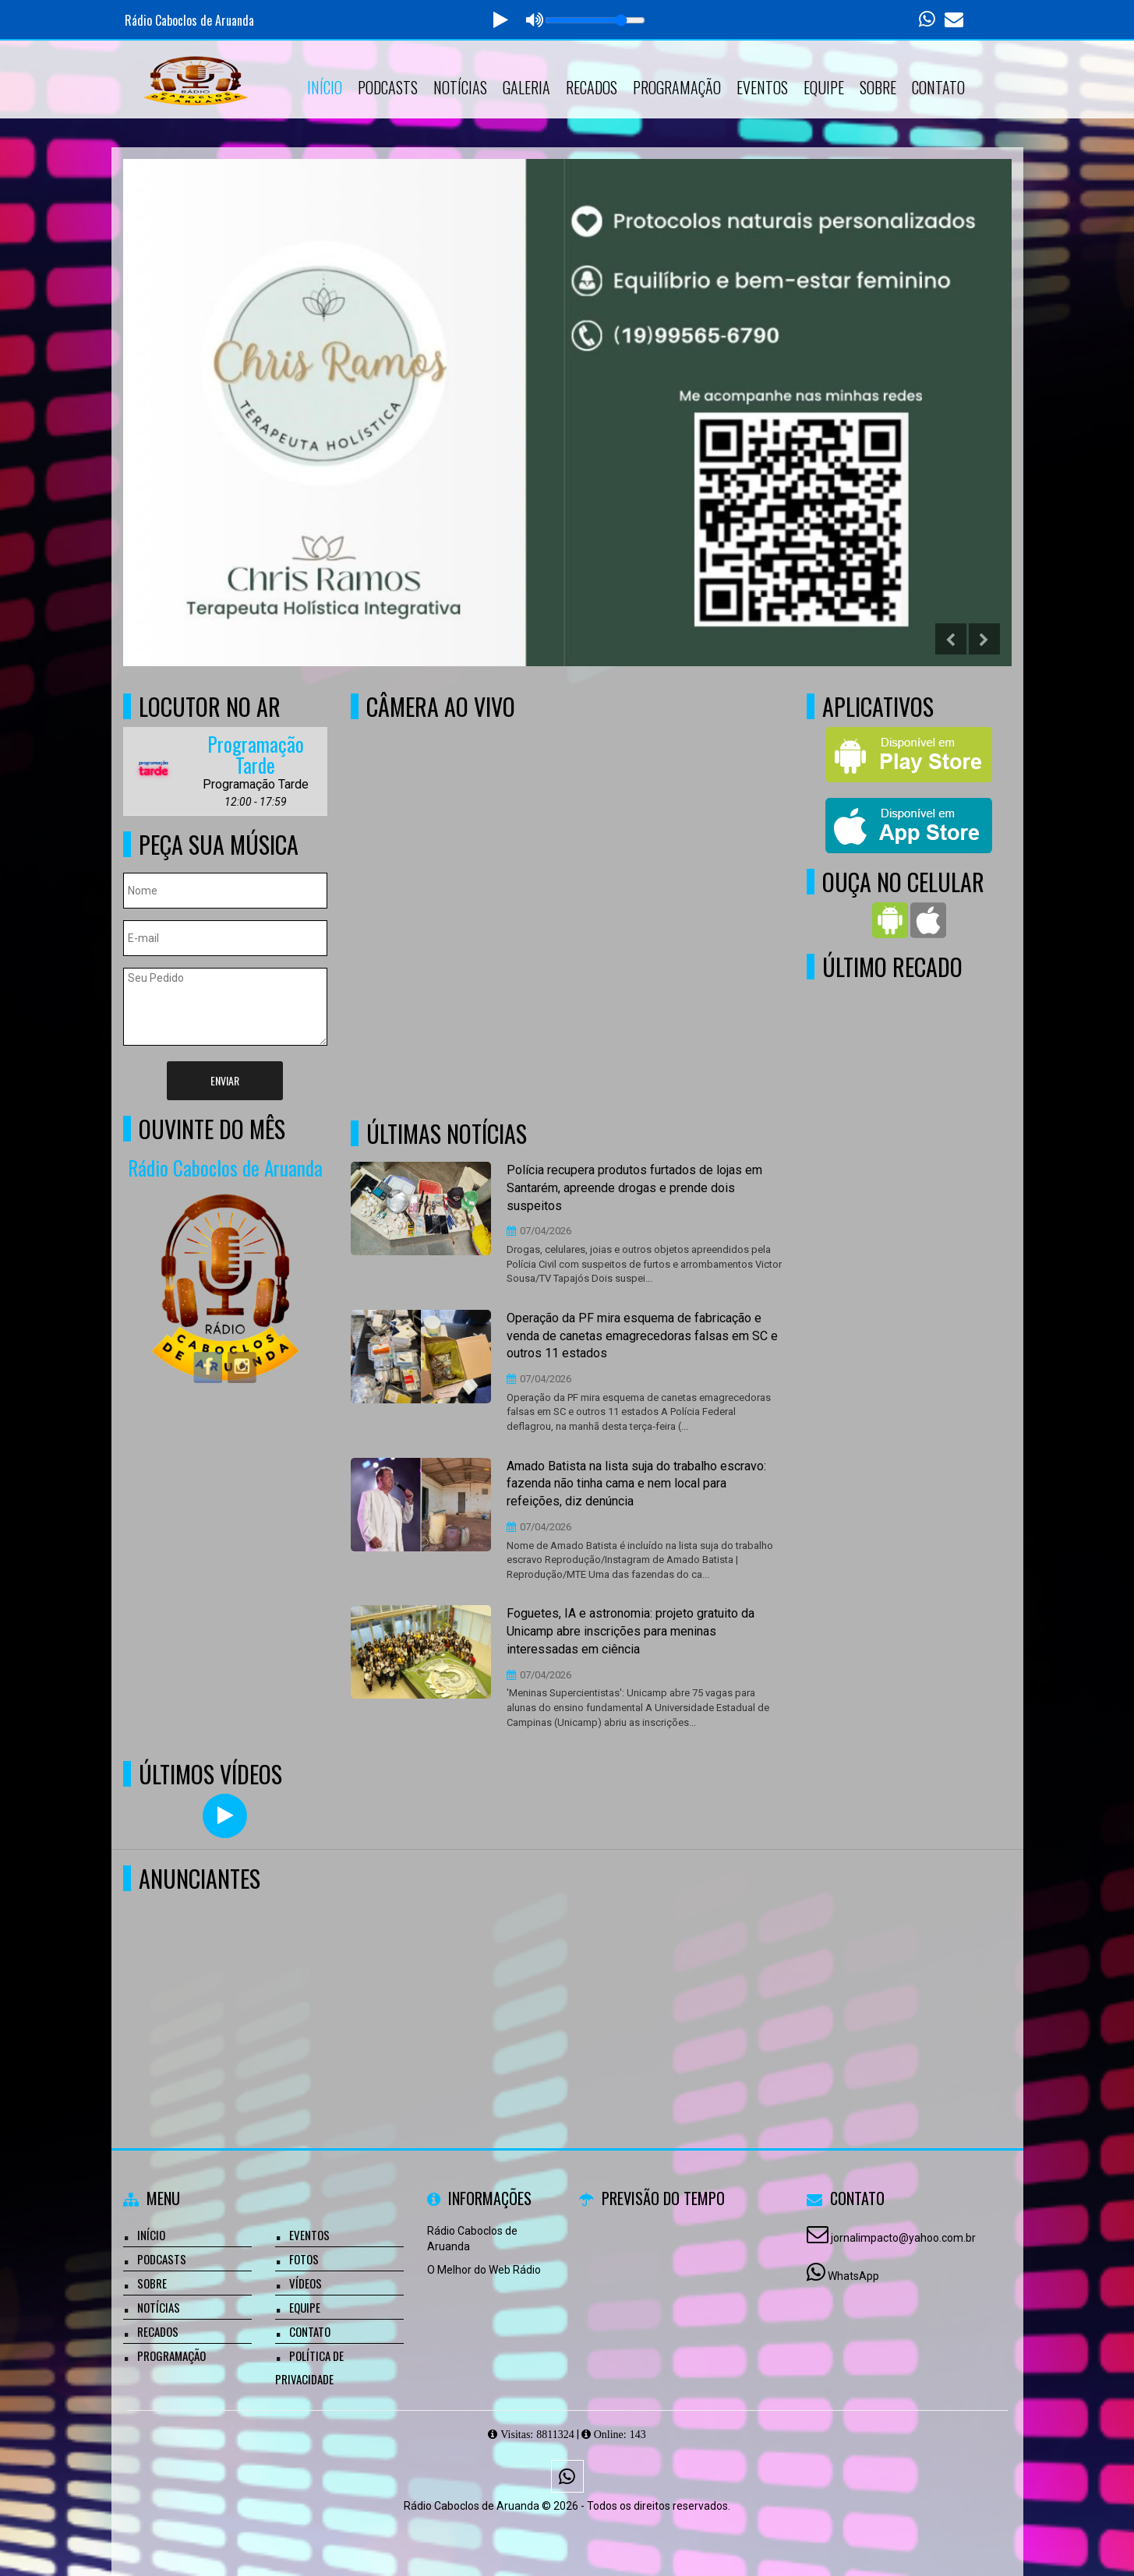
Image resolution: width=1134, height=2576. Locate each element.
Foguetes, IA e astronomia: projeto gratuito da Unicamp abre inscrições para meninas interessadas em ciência (630, 1631)
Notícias (460, 87)
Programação (677, 87)
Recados (591, 87)
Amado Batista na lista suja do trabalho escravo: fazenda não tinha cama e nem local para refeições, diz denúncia (636, 1484)
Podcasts (388, 87)
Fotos (304, 2258)
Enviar (224, 1080)
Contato (938, 87)
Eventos (762, 87)
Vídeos (305, 2283)
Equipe (824, 87)
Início (324, 87)
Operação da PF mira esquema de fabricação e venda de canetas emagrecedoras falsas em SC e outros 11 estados (642, 1336)
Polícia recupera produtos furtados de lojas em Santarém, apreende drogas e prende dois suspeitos (634, 1188)
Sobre (878, 87)
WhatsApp (853, 2276)
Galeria (526, 87)
